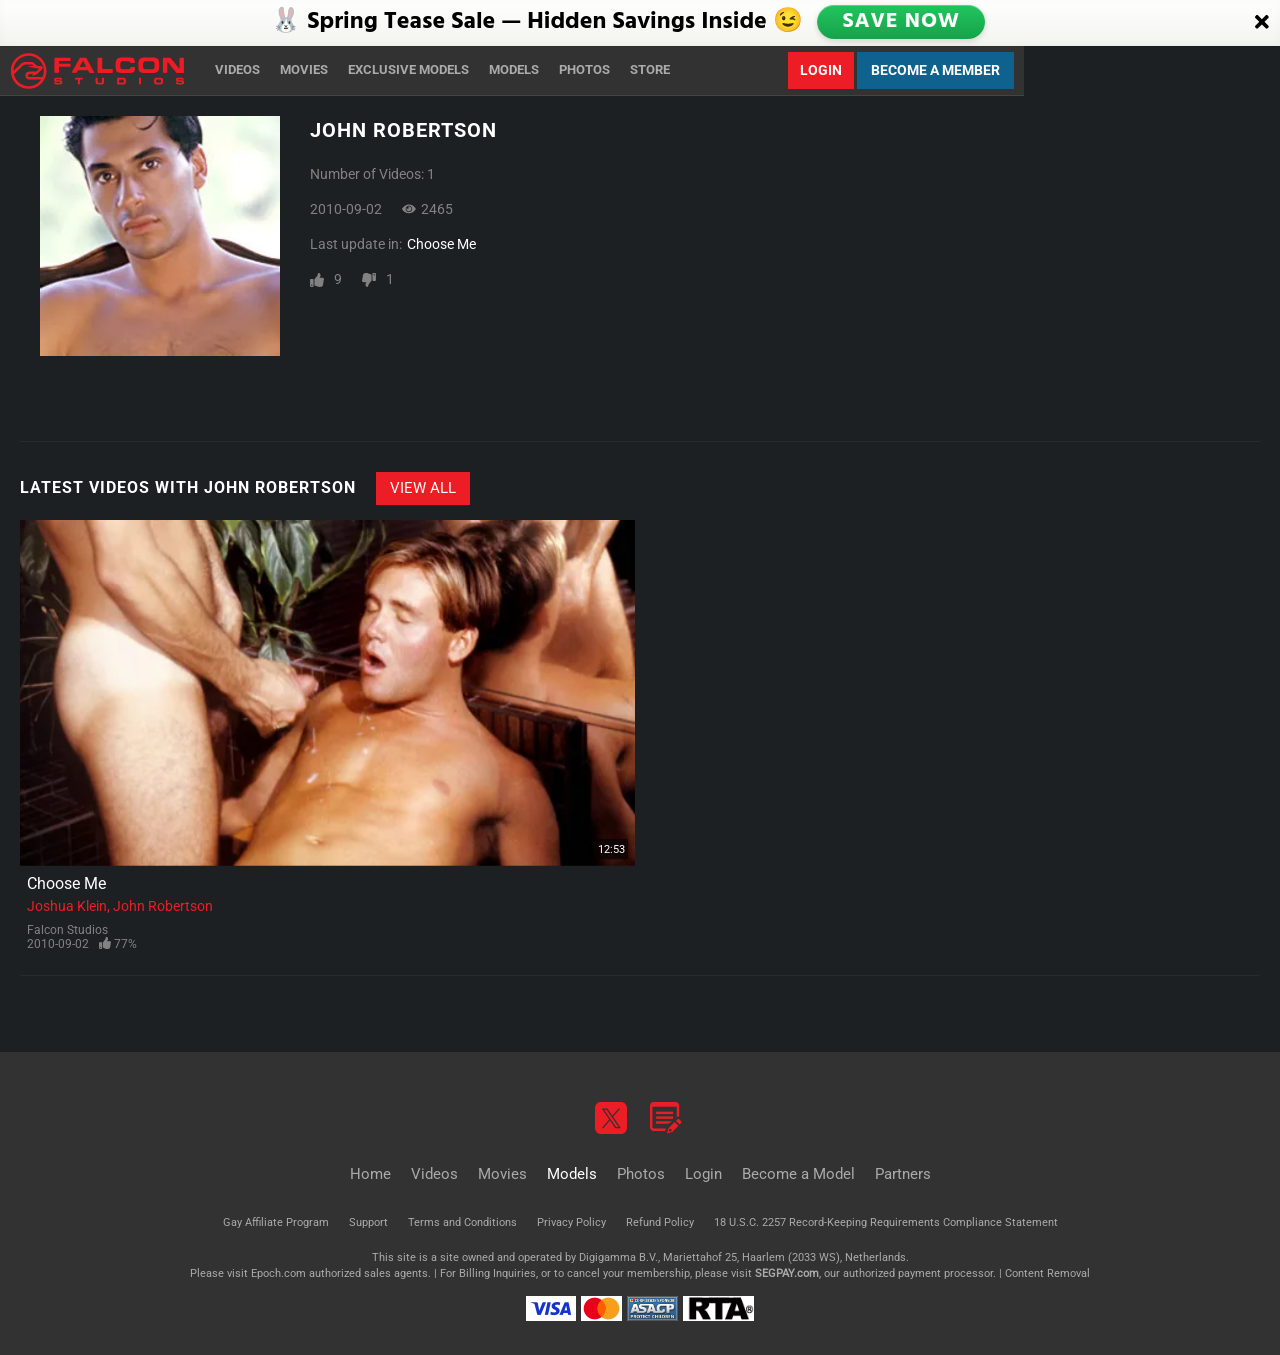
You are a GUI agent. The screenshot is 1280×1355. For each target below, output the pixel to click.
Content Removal (1047, 1273)
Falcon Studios (67, 930)
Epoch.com (278, 1273)
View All (423, 488)
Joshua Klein (67, 906)
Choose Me (441, 244)
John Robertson (163, 906)
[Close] (1262, 23)
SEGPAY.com (787, 1273)
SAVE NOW (901, 22)
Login (821, 70)
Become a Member (935, 70)
